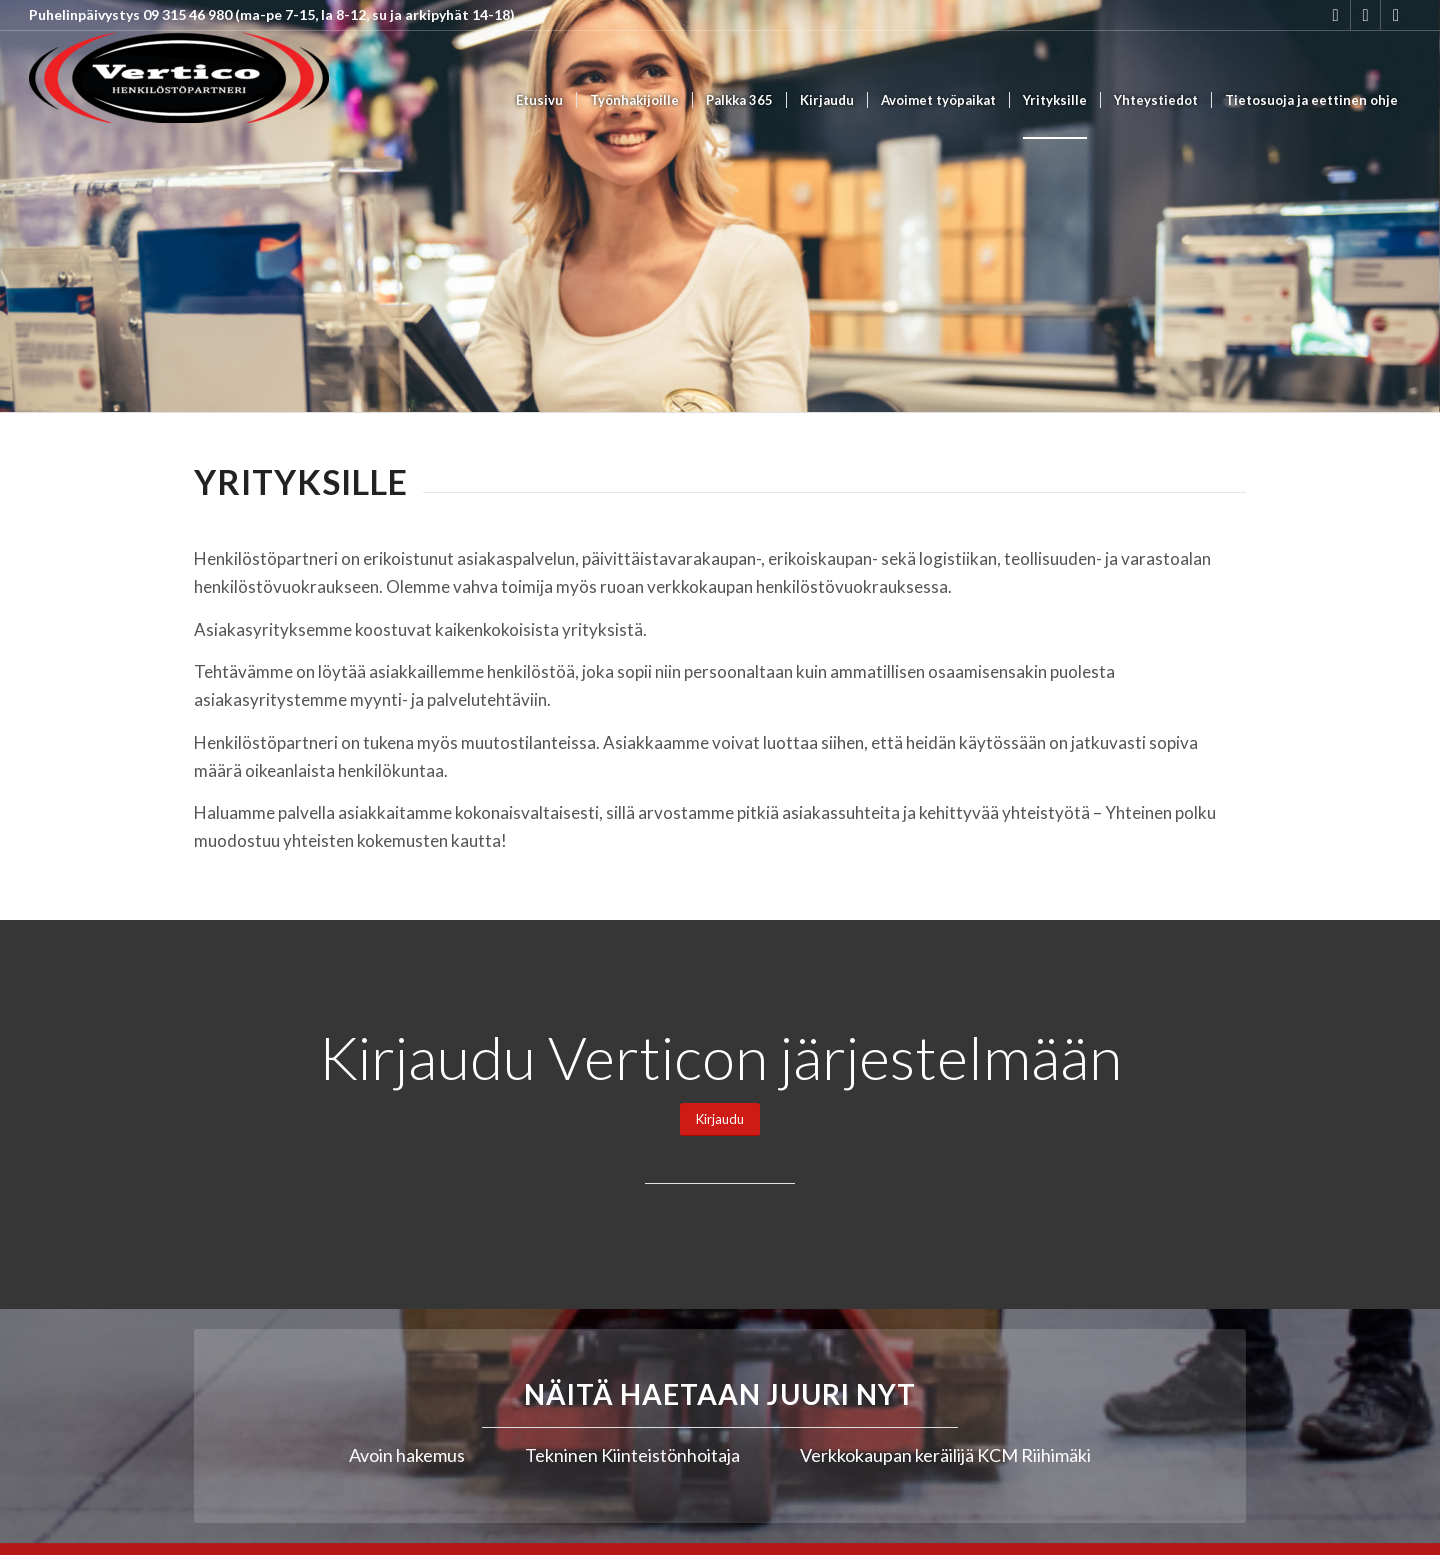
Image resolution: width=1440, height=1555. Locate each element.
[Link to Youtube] (1365, 15)
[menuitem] (539, 100)
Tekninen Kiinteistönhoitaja (632, 1455)
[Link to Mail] (1396, 15)
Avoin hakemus (407, 1455)
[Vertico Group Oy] (179, 100)
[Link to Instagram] (1335, 15)
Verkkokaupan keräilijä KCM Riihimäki (945, 1455)
